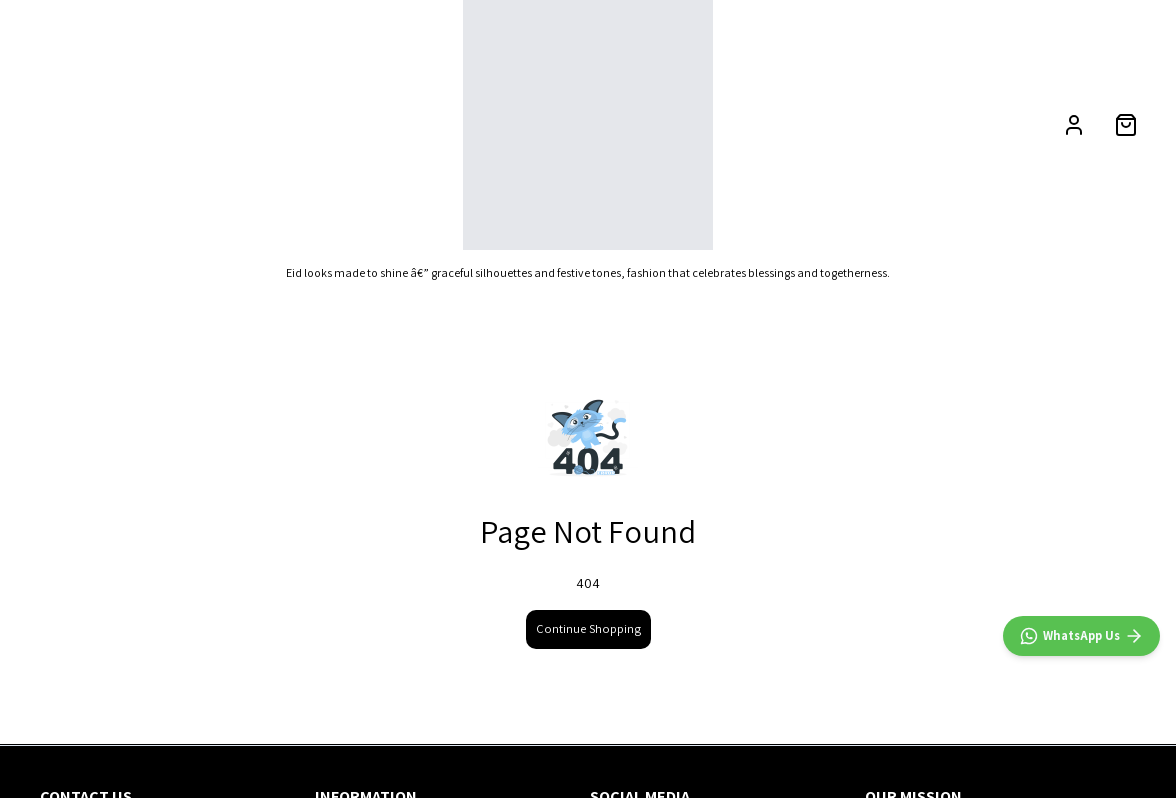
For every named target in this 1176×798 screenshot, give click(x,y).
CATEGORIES (199, 124)
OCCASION (324, 124)
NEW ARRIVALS (75, 124)
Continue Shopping (588, 628)
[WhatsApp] (1081, 636)
